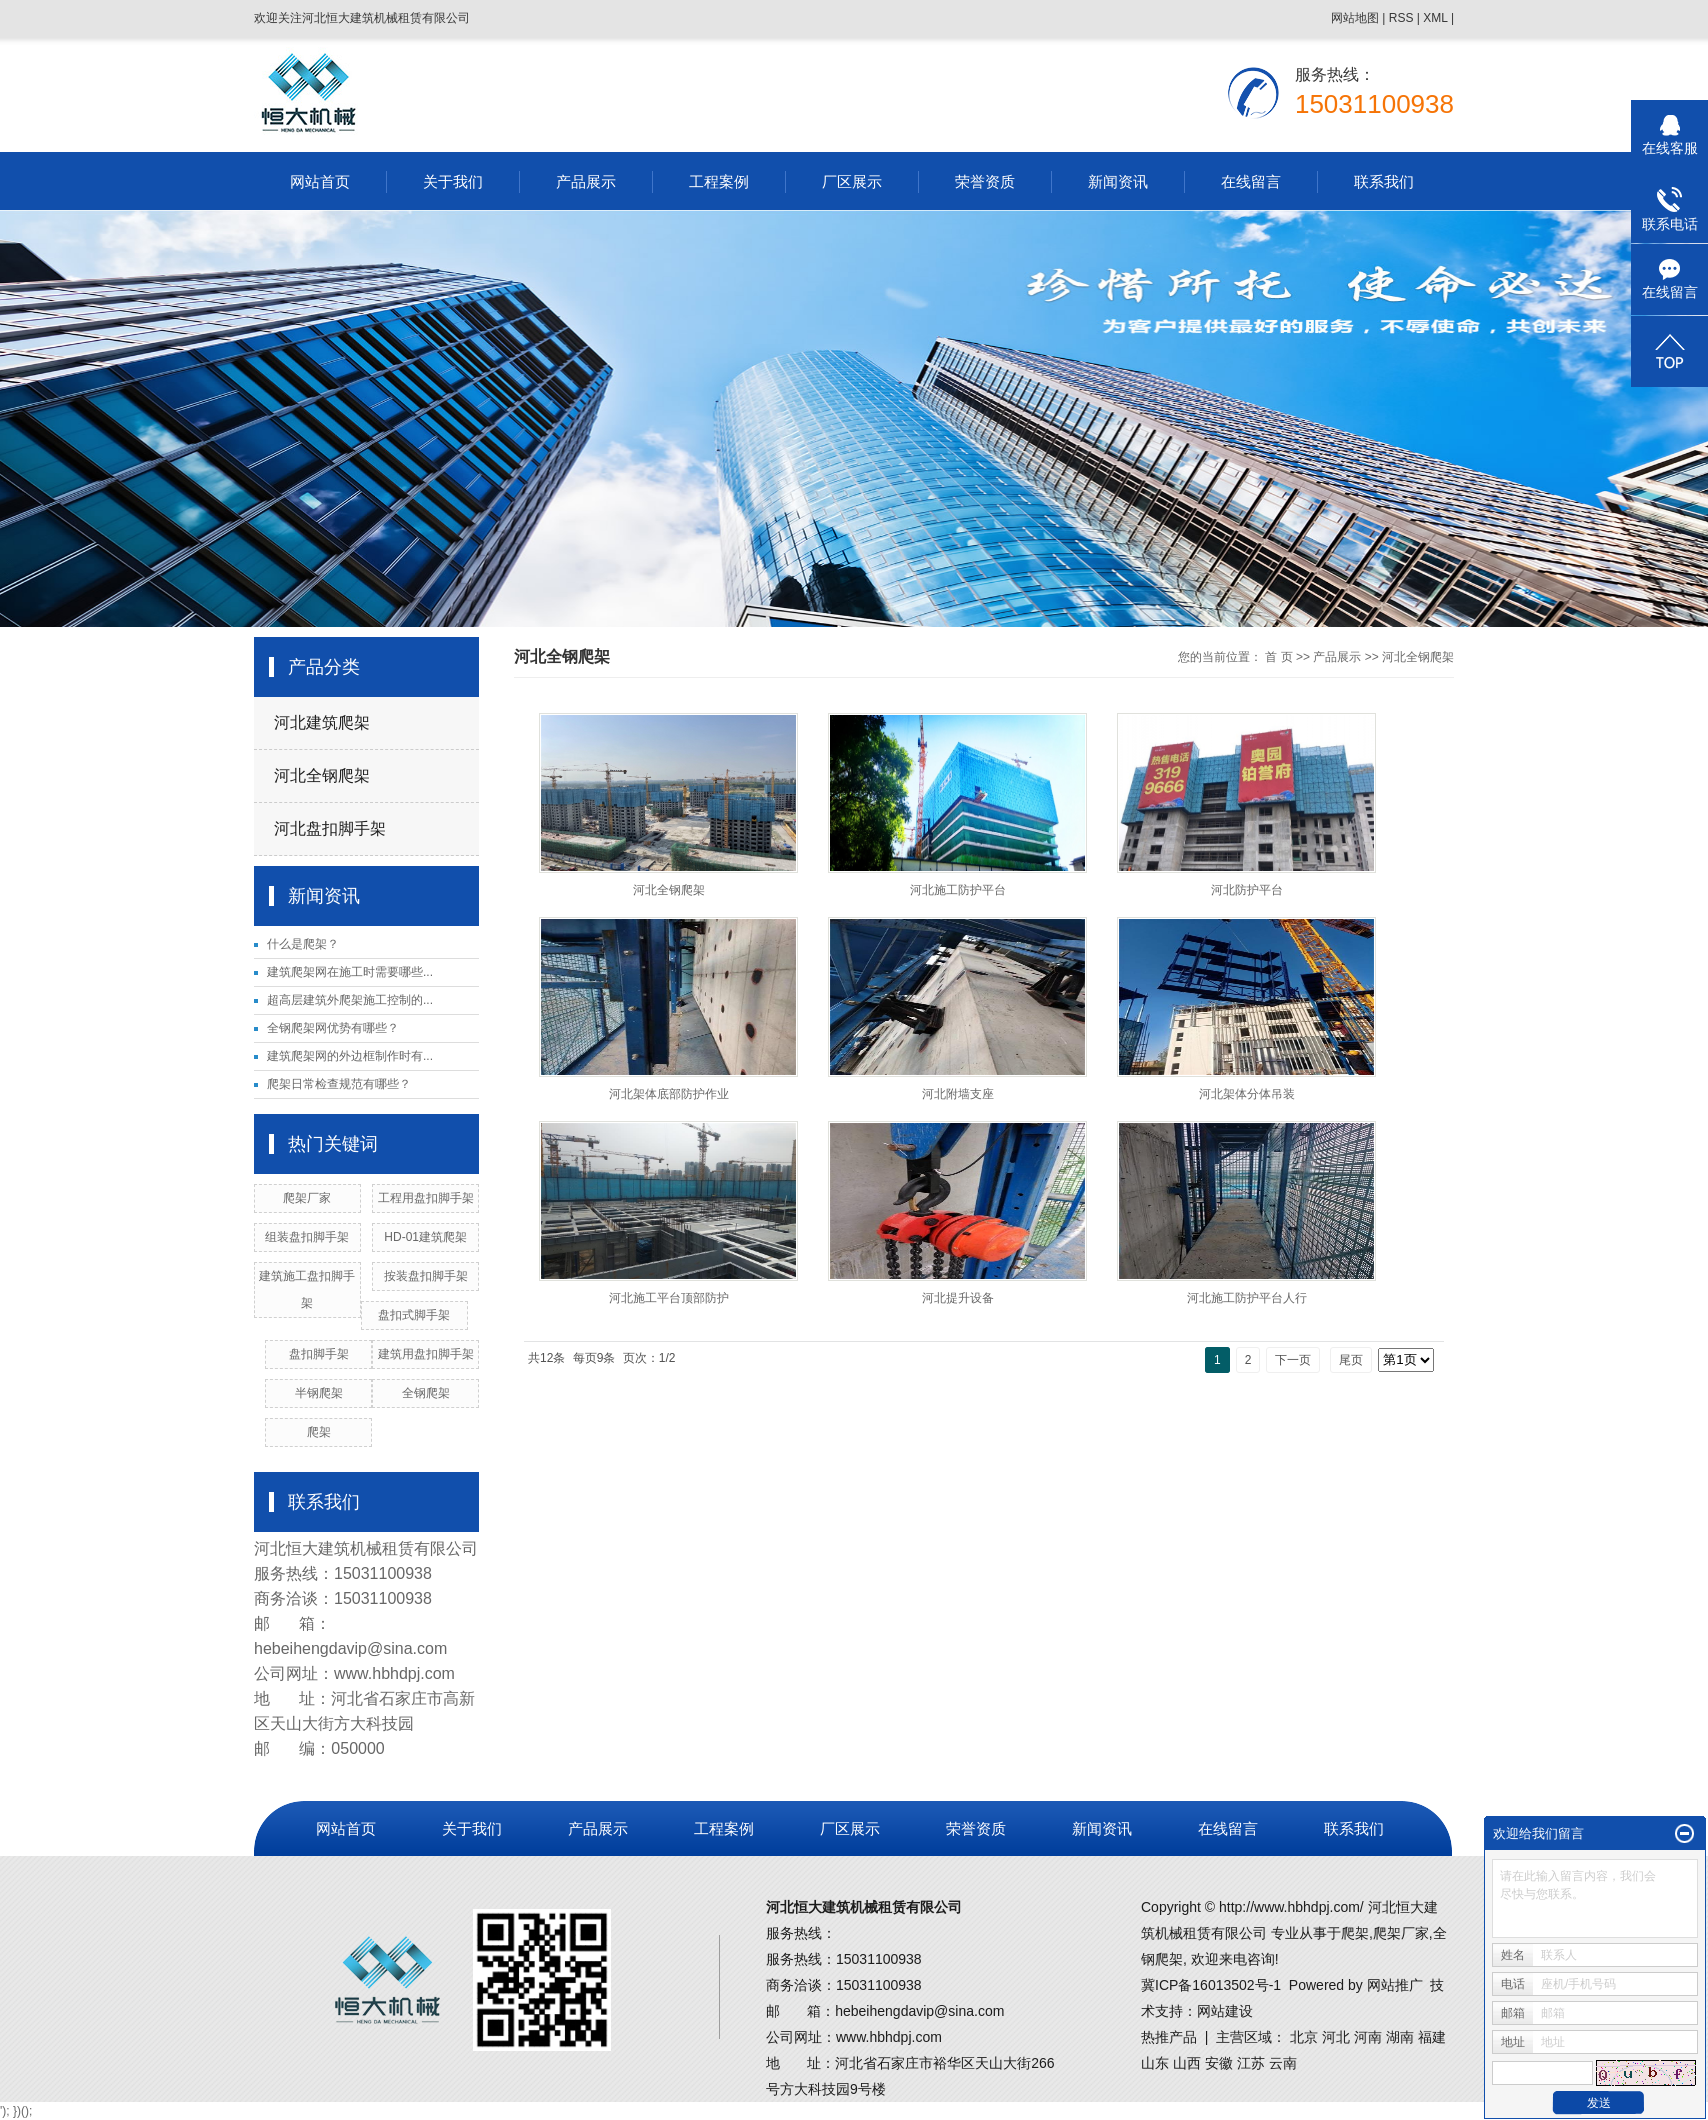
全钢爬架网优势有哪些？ (333, 1028)
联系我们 (1384, 181)
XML (1435, 18)
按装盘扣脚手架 (426, 1276)
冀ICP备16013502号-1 (1211, 1985)
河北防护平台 (1247, 890)
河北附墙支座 (958, 1094)
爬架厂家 (307, 1198)
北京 (1304, 2037)
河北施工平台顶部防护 (669, 1298)
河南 (1368, 2037)
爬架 (319, 1432)
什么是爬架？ (303, 944)
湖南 (1400, 2037)
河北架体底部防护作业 (669, 1094)
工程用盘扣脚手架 (426, 1198)
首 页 (1278, 657)
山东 (1155, 2063)
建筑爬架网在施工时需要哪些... (350, 972)
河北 (1336, 2037)
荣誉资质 (985, 181)
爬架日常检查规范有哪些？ (339, 1084)
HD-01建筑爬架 (425, 1237)
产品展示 (586, 181)
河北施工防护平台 (958, 890)
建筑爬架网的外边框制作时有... (350, 1056)
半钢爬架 (319, 1393)
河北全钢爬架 (322, 775)
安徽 (1219, 2063)
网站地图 (1355, 18)
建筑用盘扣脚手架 (426, 1354)
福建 (1432, 2037)
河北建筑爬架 (322, 722)
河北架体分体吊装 (1247, 1094)
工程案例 (719, 181)
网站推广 (1395, 1985)
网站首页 (320, 181)
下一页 (1293, 1360)
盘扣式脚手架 (414, 1315)
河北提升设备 (958, 1298)
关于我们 (453, 181)
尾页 (1351, 1360)
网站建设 (1225, 2011)
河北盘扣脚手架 (330, 828)
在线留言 (1251, 181)
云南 (1283, 2063)
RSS (1401, 18)
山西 (1187, 2063)
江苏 (1251, 2063)
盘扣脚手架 (319, 1354)
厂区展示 (852, 181)
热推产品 (1169, 2037)
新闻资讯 (1118, 181)
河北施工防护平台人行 (1247, 1298)
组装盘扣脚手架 (307, 1237)
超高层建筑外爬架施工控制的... (350, 1000)
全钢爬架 (426, 1393)
